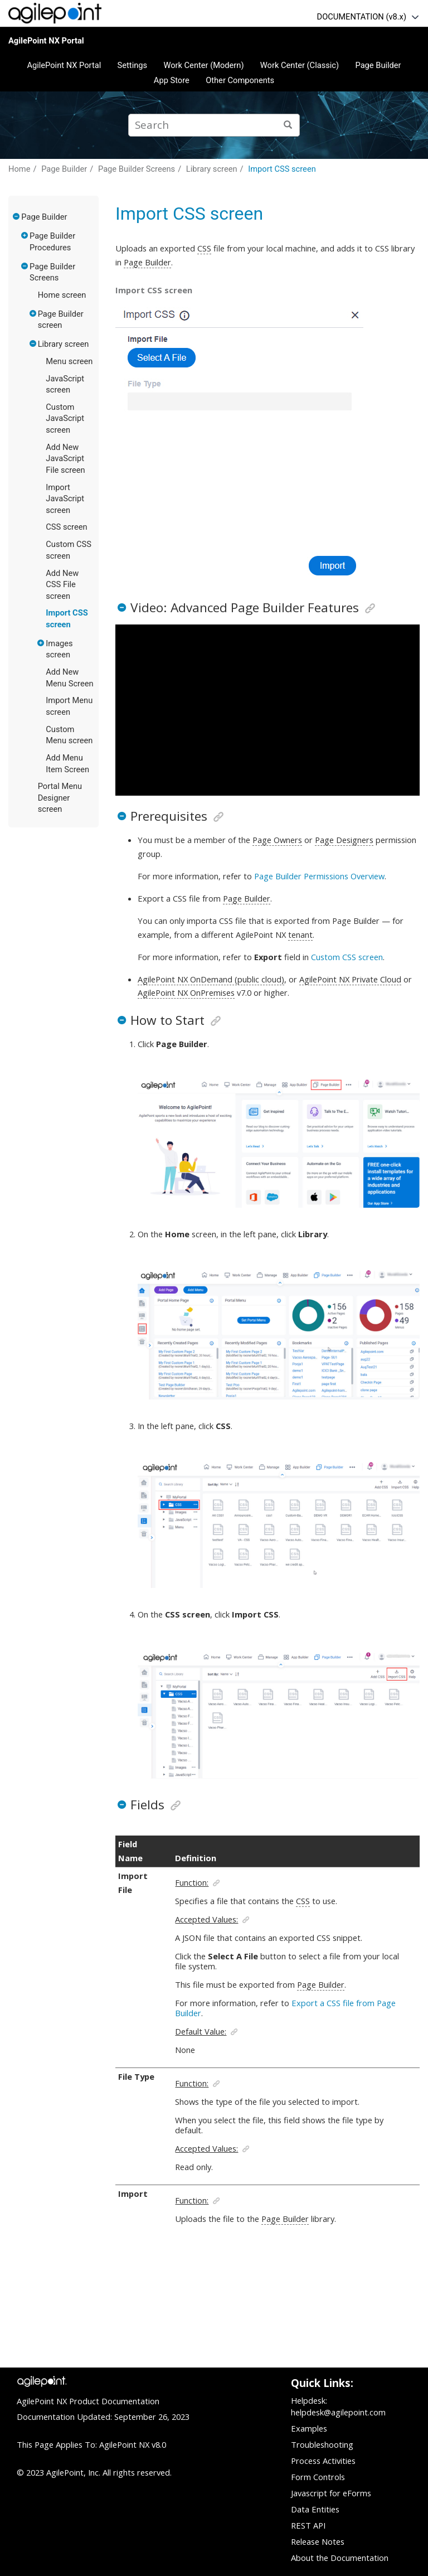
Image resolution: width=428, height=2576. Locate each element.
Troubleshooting (322, 2444)
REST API (308, 2525)
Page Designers (344, 839)
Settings (133, 65)
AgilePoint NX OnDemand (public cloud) (211, 979)
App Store (171, 80)
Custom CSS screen (347, 956)
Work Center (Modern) (203, 65)
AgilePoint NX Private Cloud (350, 979)
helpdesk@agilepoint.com (338, 2412)
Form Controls (318, 2476)
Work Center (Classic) (299, 65)
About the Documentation (339, 2557)
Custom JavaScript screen (65, 418)
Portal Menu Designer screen (60, 797)
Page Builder (378, 65)
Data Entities (315, 2509)
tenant (300, 934)
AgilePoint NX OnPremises (186, 992)
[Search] (288, 125)
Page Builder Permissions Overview (319, 876)
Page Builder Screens (136, 169)
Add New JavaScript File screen (65, 458)
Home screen (62, 295)
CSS (204, 248)
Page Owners (277, 839)
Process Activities (323, 2460)
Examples (309, 2428)
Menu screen (69, 361)
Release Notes (317, 2541)
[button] (16, 216)
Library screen (211, 169)
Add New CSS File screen (62, 584)
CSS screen (66, 527)
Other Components (240, 80)
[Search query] (213, 125)
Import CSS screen (281, 169)
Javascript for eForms (331, 2492)
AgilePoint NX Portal (46, 41)
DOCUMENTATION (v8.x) (361, 17)
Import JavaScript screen (65, 498)
